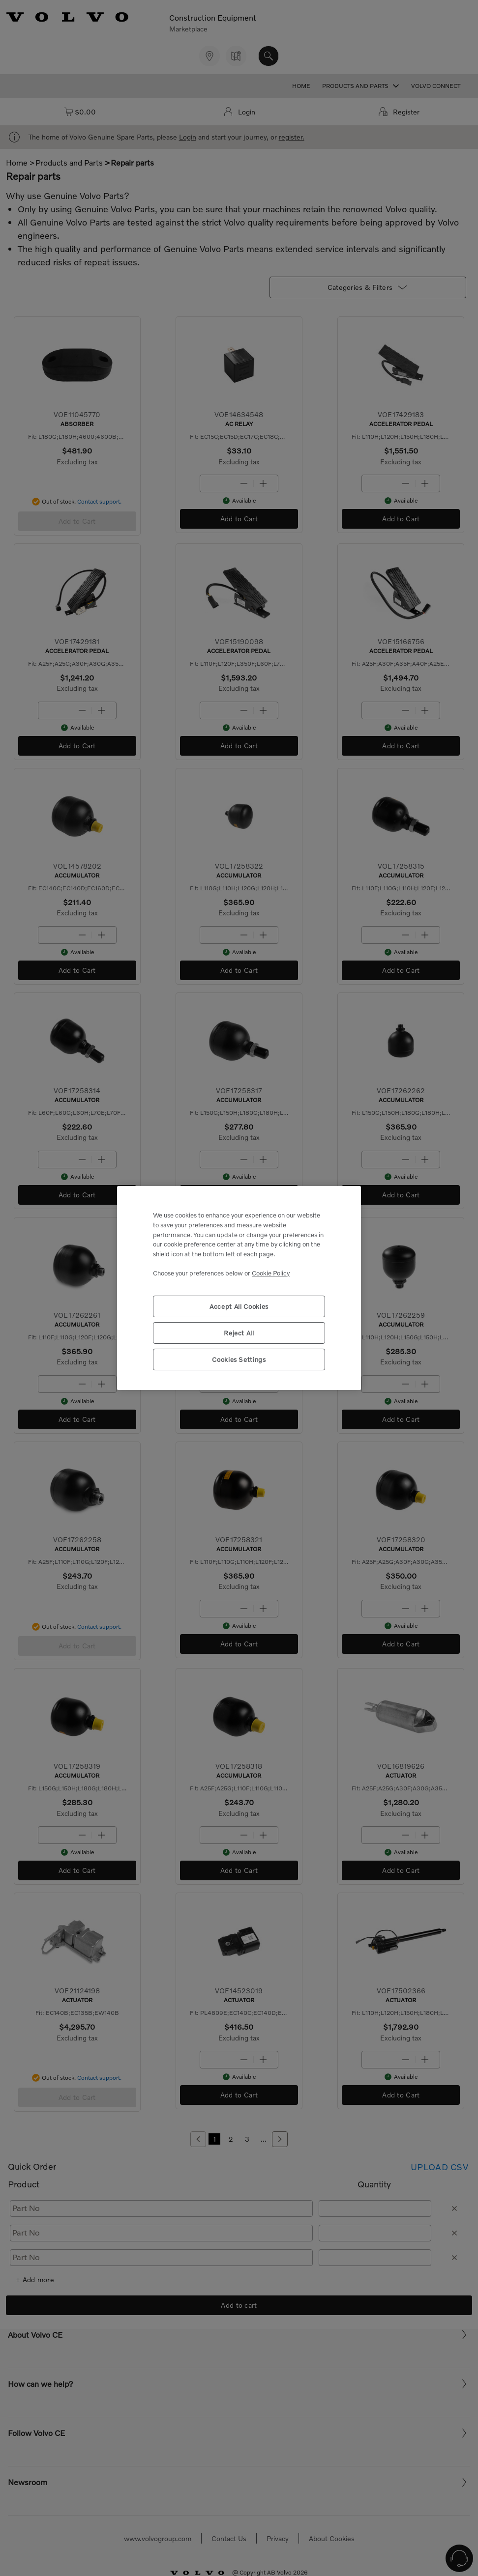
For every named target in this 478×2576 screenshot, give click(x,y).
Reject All (239, 1333)
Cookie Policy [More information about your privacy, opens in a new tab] (271, 1273)
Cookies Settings (239, 1359)
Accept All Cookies (239, 1306)
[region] (239, 1288)
